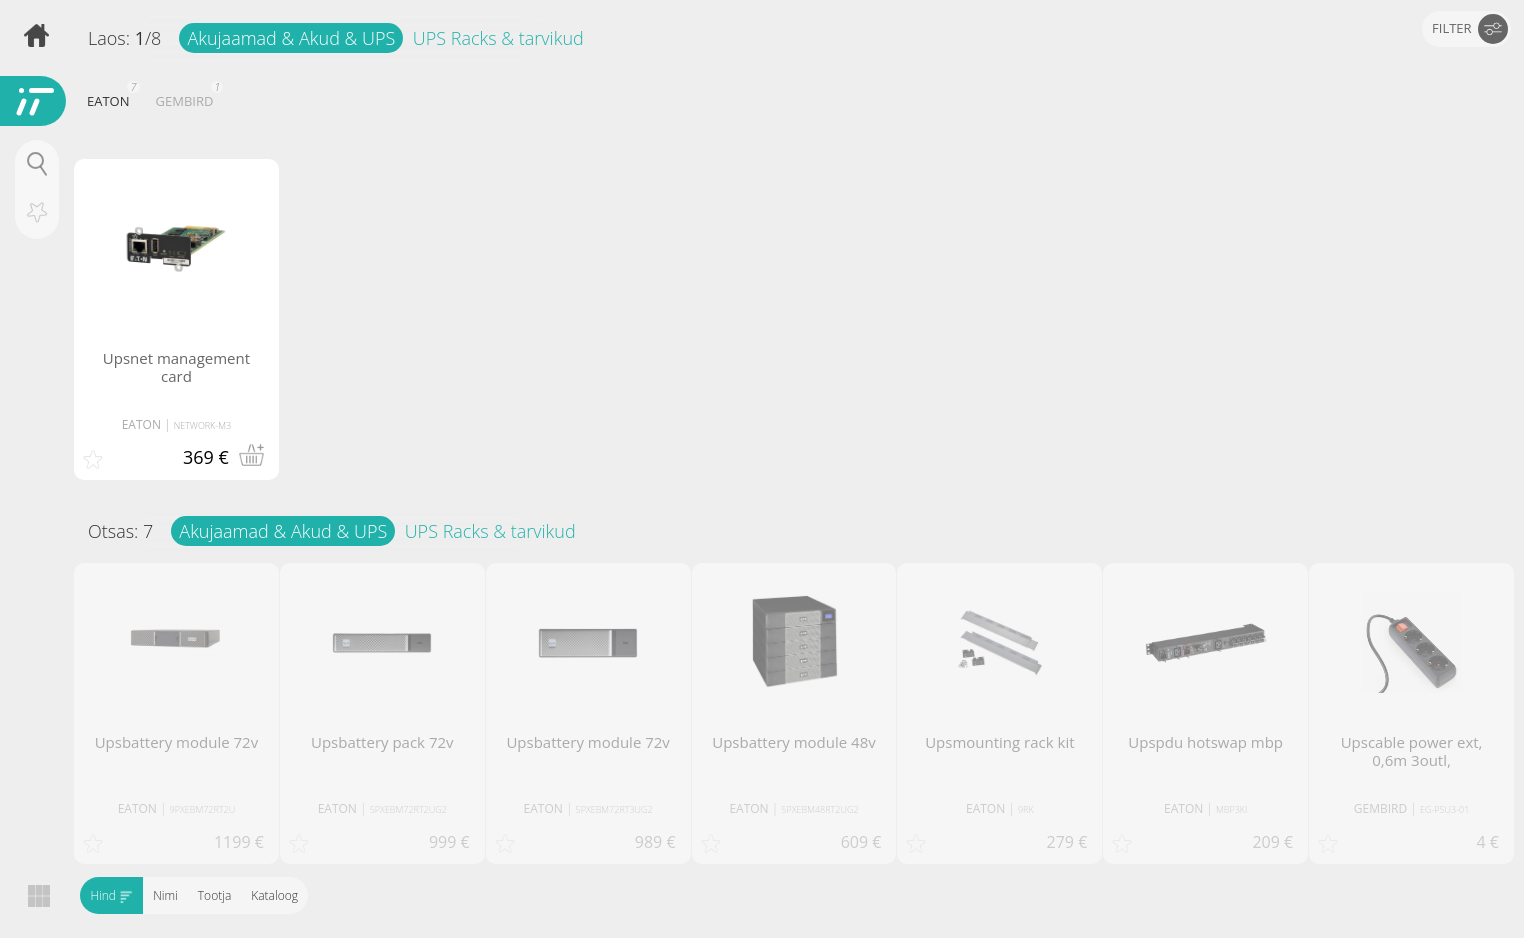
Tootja (213, 895)
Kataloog (274, 895)
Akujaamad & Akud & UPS (291, 38)
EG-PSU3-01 (1444, 809)
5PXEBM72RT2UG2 (408, 809)
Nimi (165, 895)
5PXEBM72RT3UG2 (614, 809)
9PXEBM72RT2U (203, 809)
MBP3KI (1231, 809)
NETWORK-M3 (202, 425)
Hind (111, 895)
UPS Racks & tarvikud (498, 38)
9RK (1026, 809)
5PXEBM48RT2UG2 (819, 809)
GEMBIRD (187, 99)
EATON (111, 99)
